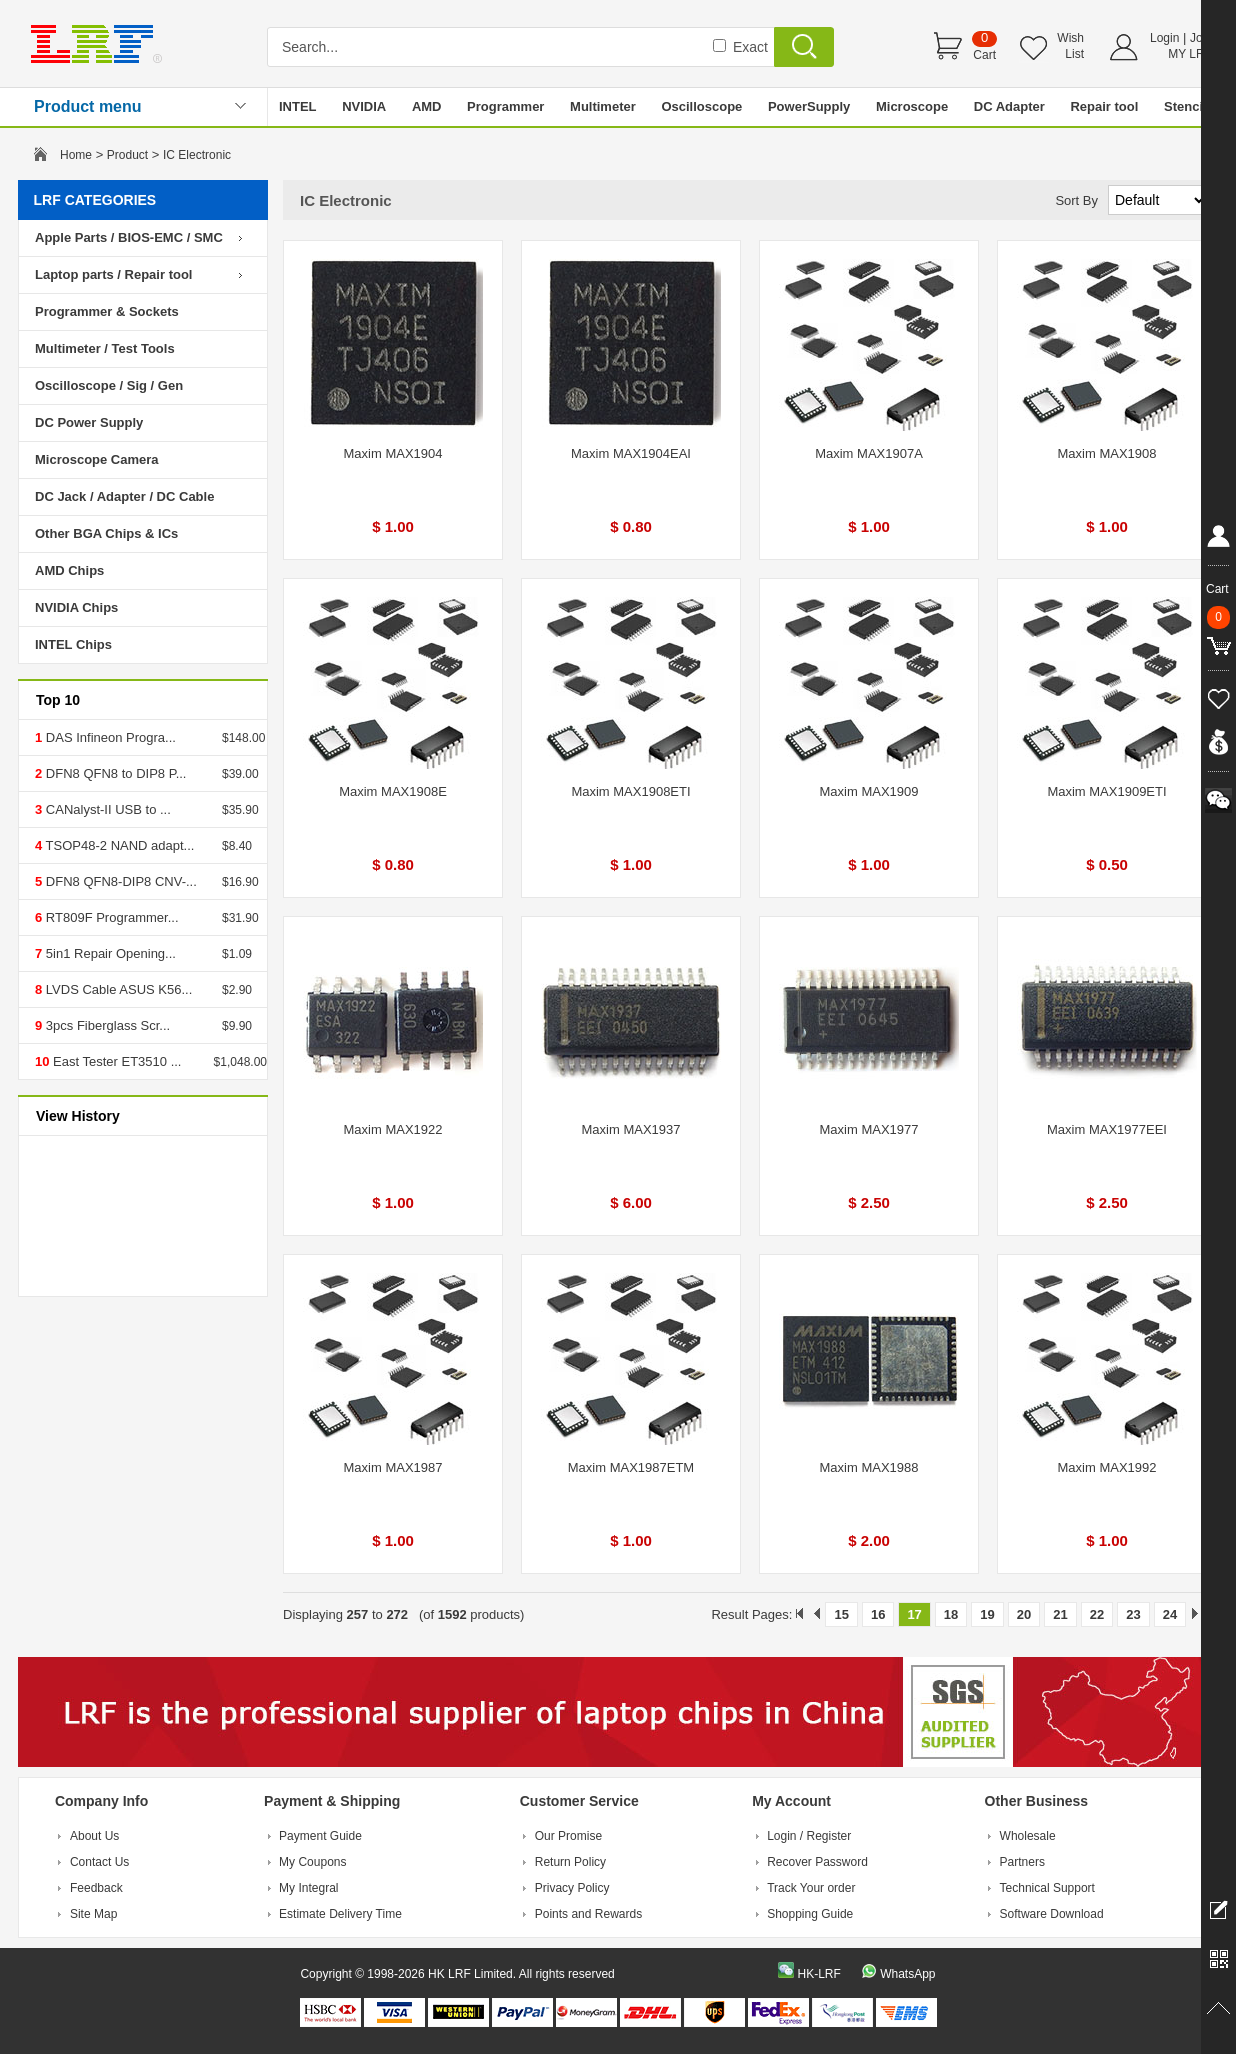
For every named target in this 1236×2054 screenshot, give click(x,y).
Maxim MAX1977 (869, 1129)
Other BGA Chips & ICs (106, 533)
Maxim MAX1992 (1107, 1467)
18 (951, 1614)
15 (841, 1614)
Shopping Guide (810, 1914)
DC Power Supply (89, 422)
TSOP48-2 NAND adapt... (118, 845)
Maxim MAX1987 (393, 1467)
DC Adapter (1009, 106)
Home (76, 155)
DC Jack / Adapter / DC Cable (124, 496)
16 (878, 1614)
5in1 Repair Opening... (109, 953)
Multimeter (603, 106)
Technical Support (1047, 1888)
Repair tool (1104, 106)
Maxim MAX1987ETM (631, 1467)
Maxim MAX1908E (393, 791)
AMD (427, 106)
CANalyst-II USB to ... (106, 809)
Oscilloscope (701, 106)
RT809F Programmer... (110, 917)
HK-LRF (818, 1974)
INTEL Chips (73, 644)
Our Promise (568, 1836)
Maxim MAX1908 (1107, 453)
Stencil (1185, 106)
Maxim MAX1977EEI (1107, 1129)
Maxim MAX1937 (631, 1129)
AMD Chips (69, 570)
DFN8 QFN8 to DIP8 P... (114, 773)
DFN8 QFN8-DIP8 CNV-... (119, 881)
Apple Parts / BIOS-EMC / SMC (129, 237)
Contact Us (99, 1862)
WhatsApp (907, 1974)
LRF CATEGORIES (95, 200)
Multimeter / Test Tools (105, 348)
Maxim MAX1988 (869, 1467)
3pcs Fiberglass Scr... (106, 1025)
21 (1060, 1614)
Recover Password (817, 1862)
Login (1164, 38)
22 (1097, 1614)
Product (127, 155)
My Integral (308, 1888)
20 (1024, 1614)
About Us (94, 1836)
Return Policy (570, 1862)
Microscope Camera (97, 459)
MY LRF (1190, 54)
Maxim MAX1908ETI (630, 791)
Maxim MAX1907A (869, 453)
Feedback (96, 1888)
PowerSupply (809, 106)
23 (1133, 1614)
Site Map (93, 1914)
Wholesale (1028, 1836)
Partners (1022, 1862)
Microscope (912, 106)
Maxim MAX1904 (393, 453)
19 (987, 1614)
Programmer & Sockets (107, 311)
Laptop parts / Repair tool (113, 274)
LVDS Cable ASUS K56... (117, 989)
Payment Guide (320, 1836)
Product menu (88, 106)
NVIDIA (364, 106)
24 (1170, 1614)
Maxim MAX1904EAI (631, 453)
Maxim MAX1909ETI (1106, 791)
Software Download (1052, 1914)
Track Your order (811, 1888)
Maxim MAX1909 (869, 791)
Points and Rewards (588, 1914)
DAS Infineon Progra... (109, 737)
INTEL (298, 106)
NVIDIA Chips (76, 607)
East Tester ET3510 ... (115, 1061)
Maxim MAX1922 (393, 1129)
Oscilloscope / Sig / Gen (109, 385)
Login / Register (809, 1836)
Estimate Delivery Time (340, 1914)
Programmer (505, 106)
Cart (984, 55)
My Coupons (312, 1862)
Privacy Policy (572, 1888)
